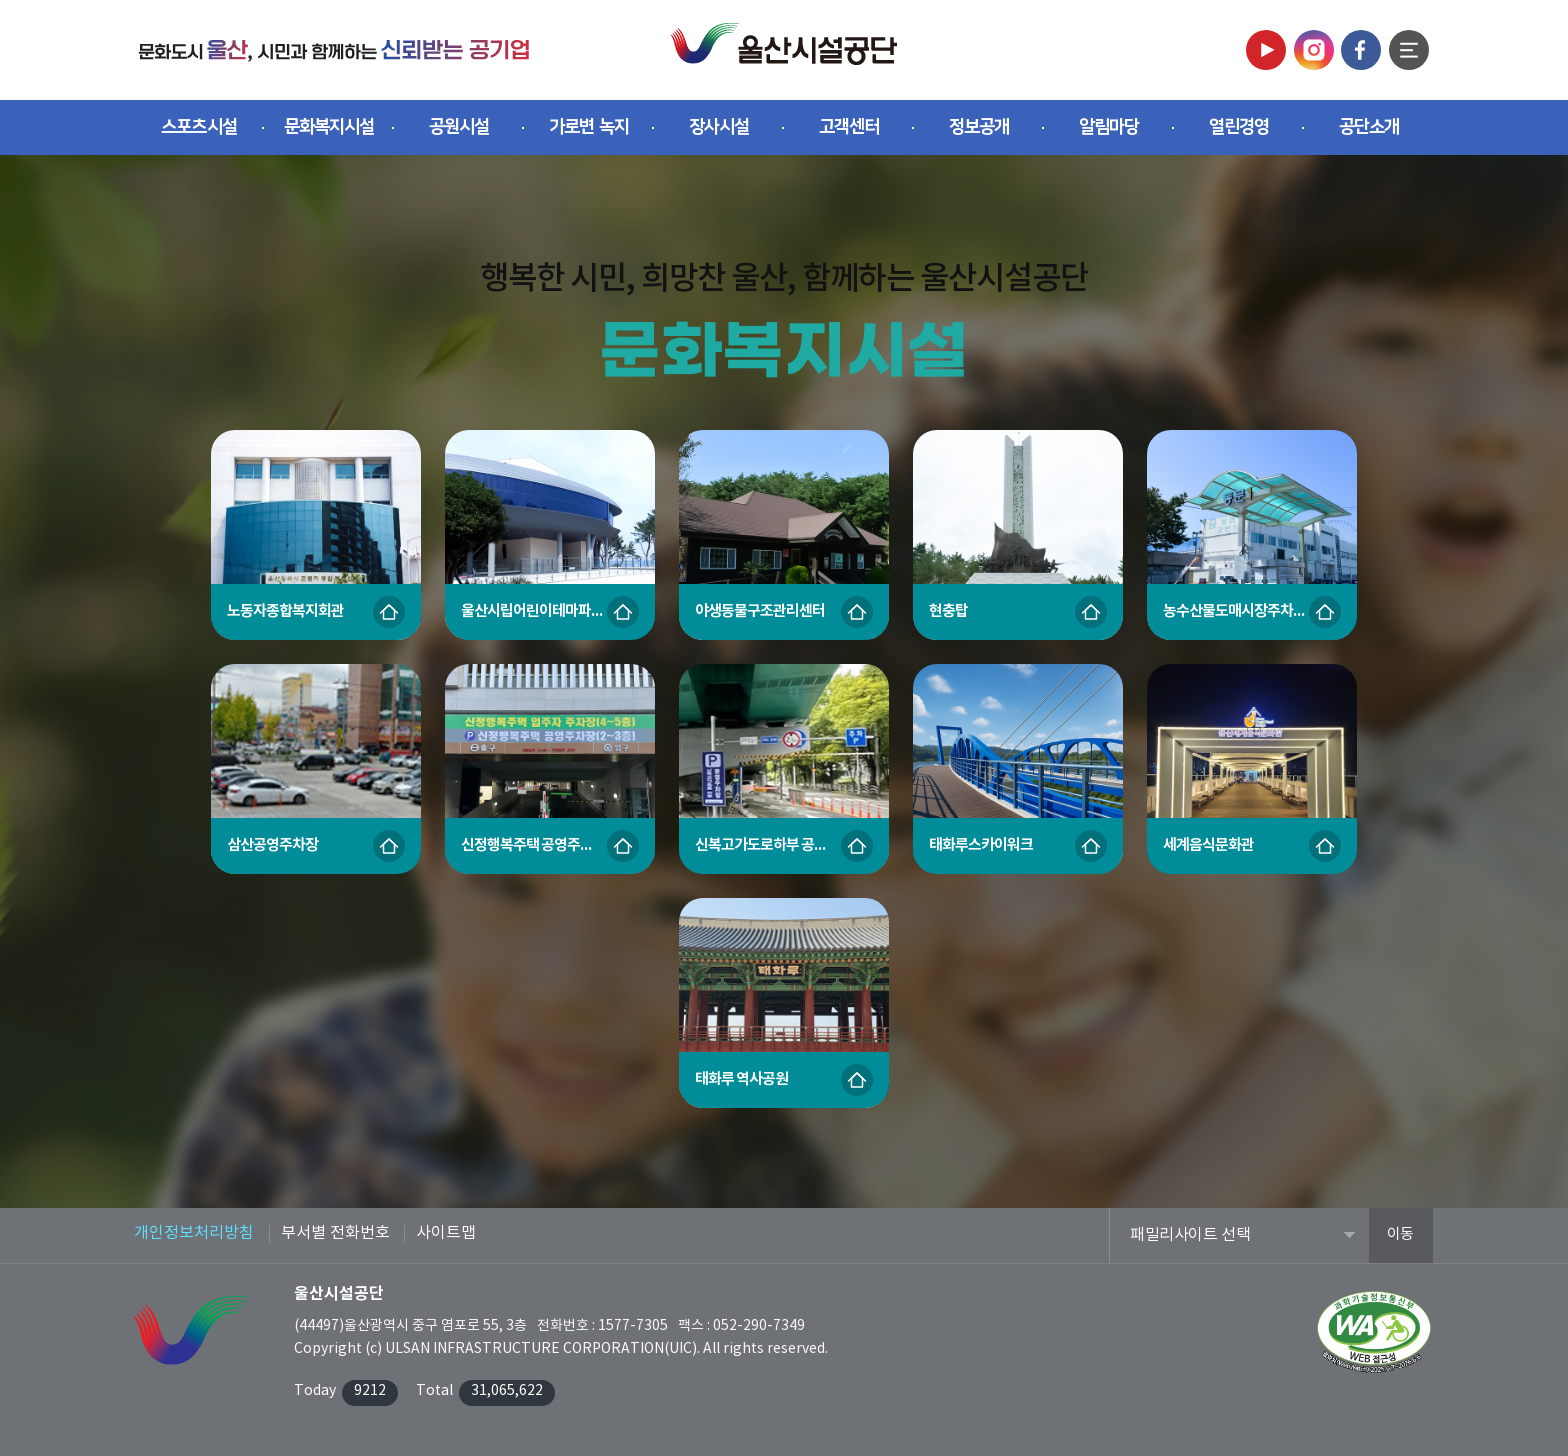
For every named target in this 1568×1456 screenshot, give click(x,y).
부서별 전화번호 (335, 1233)
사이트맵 (446, 1233)
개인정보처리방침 (194, 1233)
